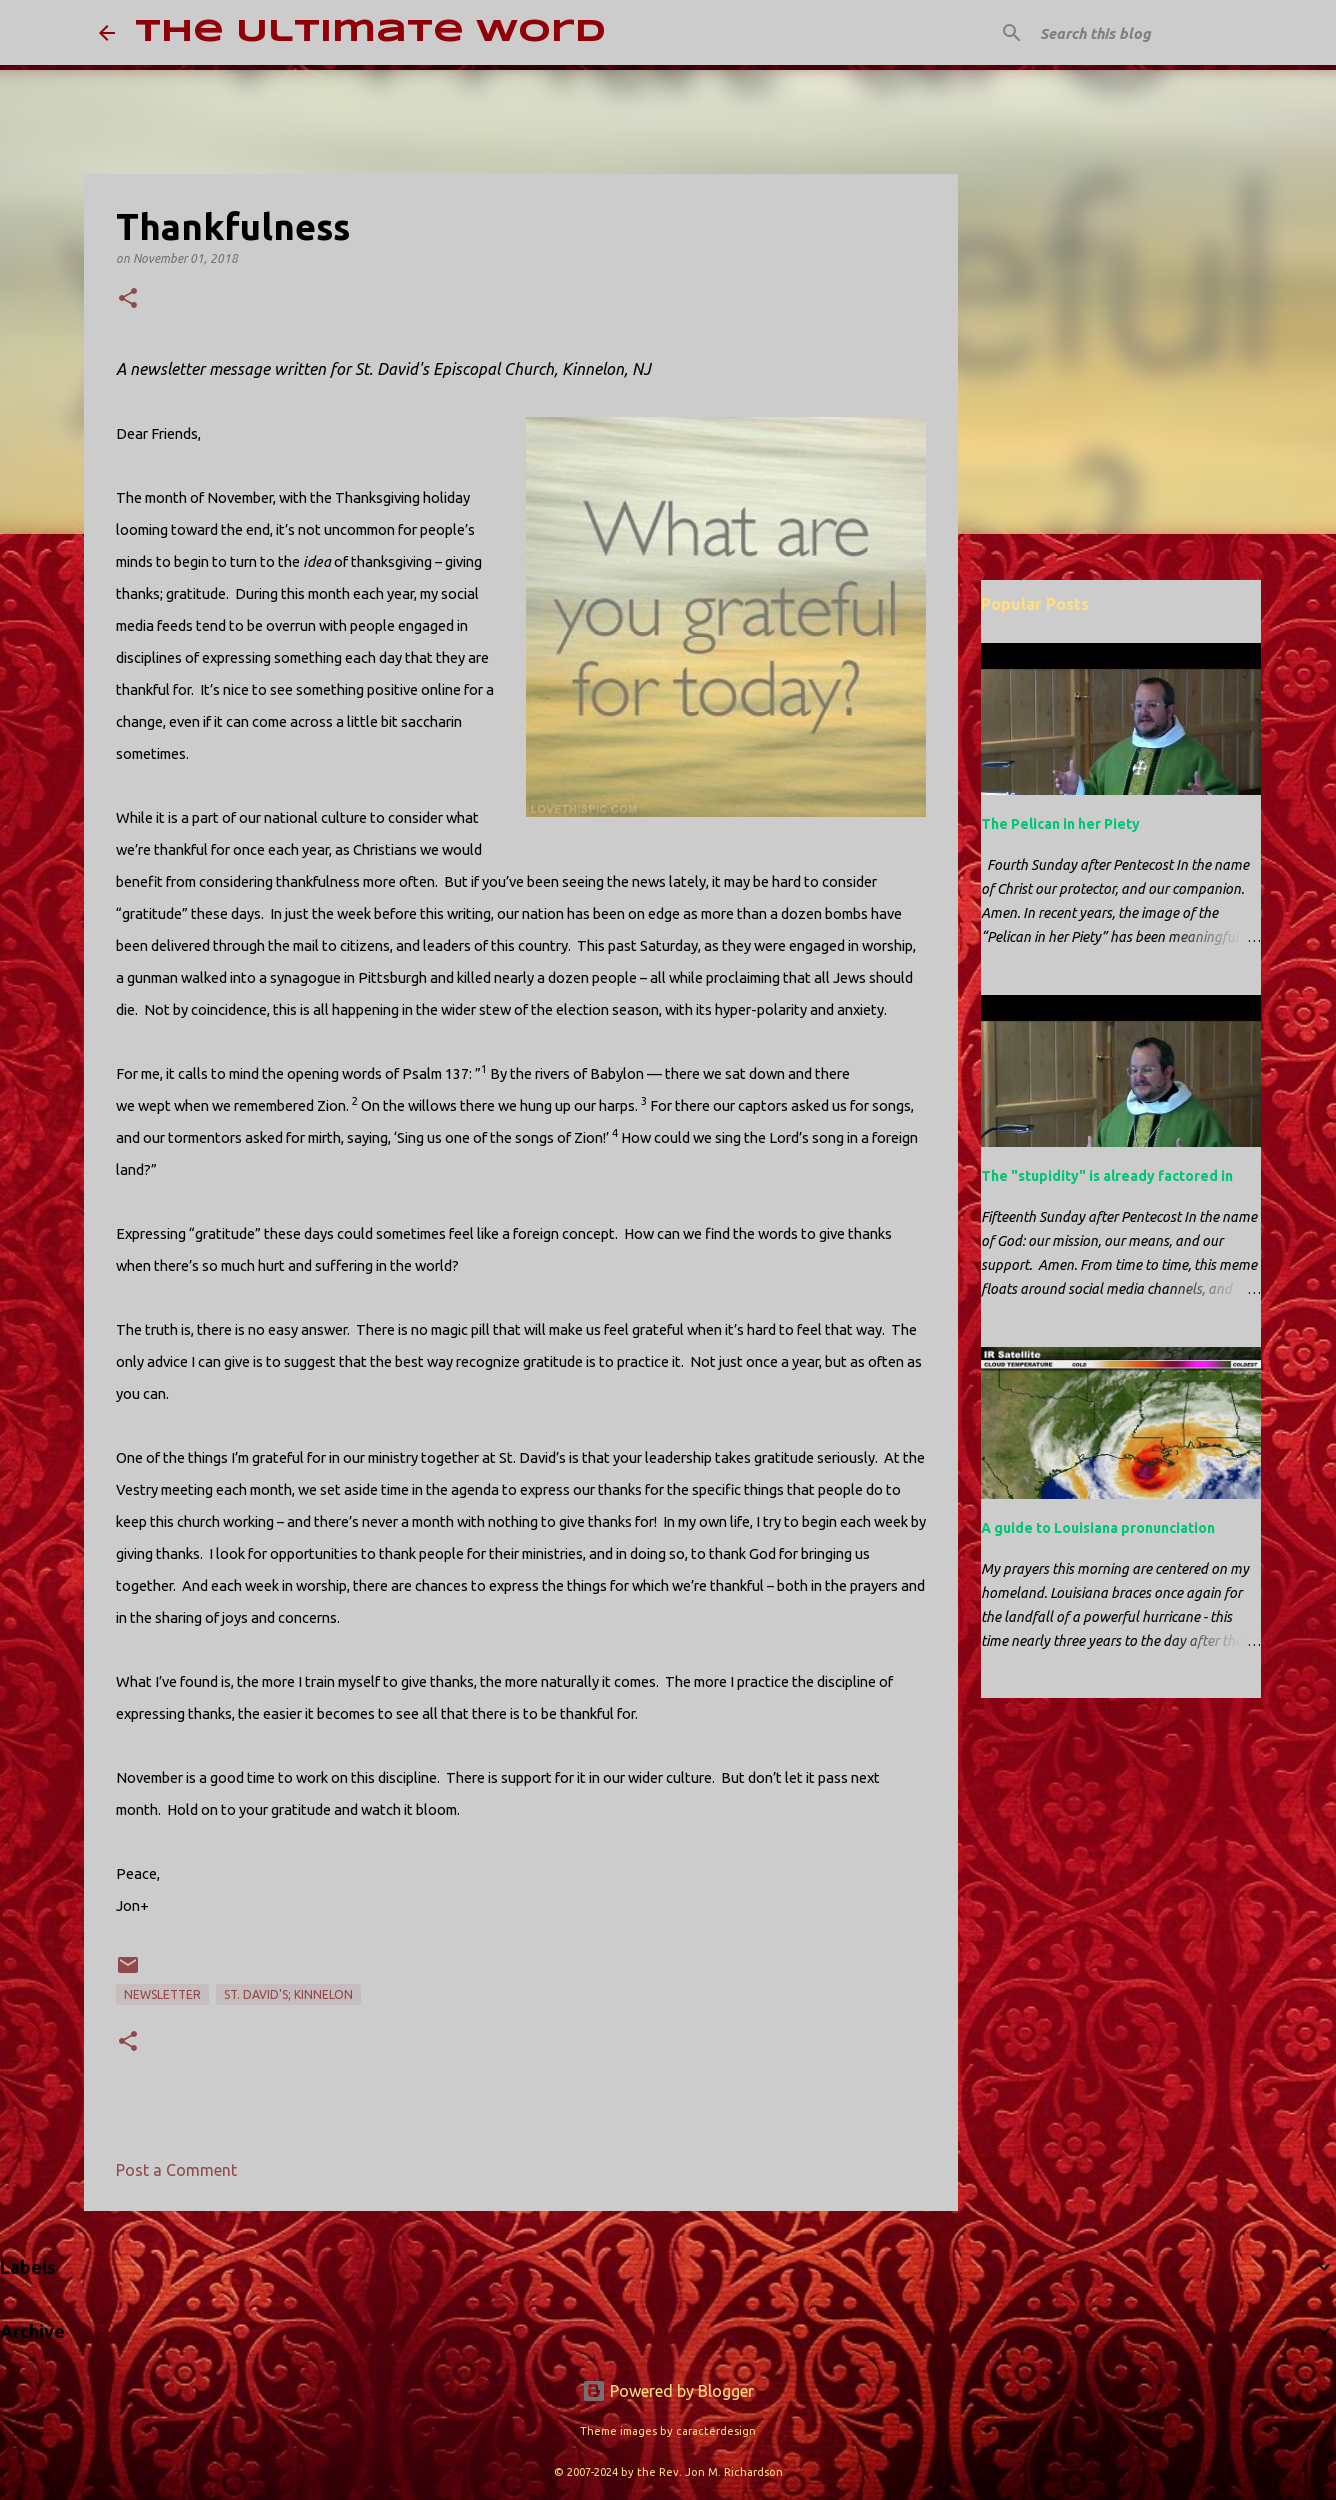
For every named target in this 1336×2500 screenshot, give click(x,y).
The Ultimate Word (370, 32)
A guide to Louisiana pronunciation (1098, 1528)
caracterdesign (716, 2431)
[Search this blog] (1137, 33)
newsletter (162, 1994)
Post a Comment (176, 2170)
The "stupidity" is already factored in (1107, 1176)
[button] (128, 299)
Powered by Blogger (668, 2391)
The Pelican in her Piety (1060, 824)
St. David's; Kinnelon (288, 1994)
